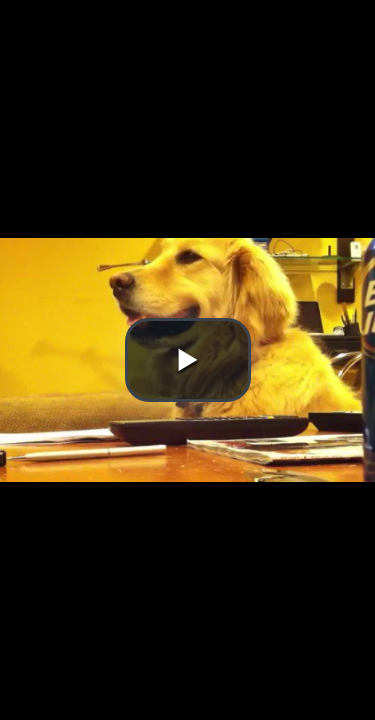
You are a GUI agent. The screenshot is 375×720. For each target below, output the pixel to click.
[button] (188, 360)
